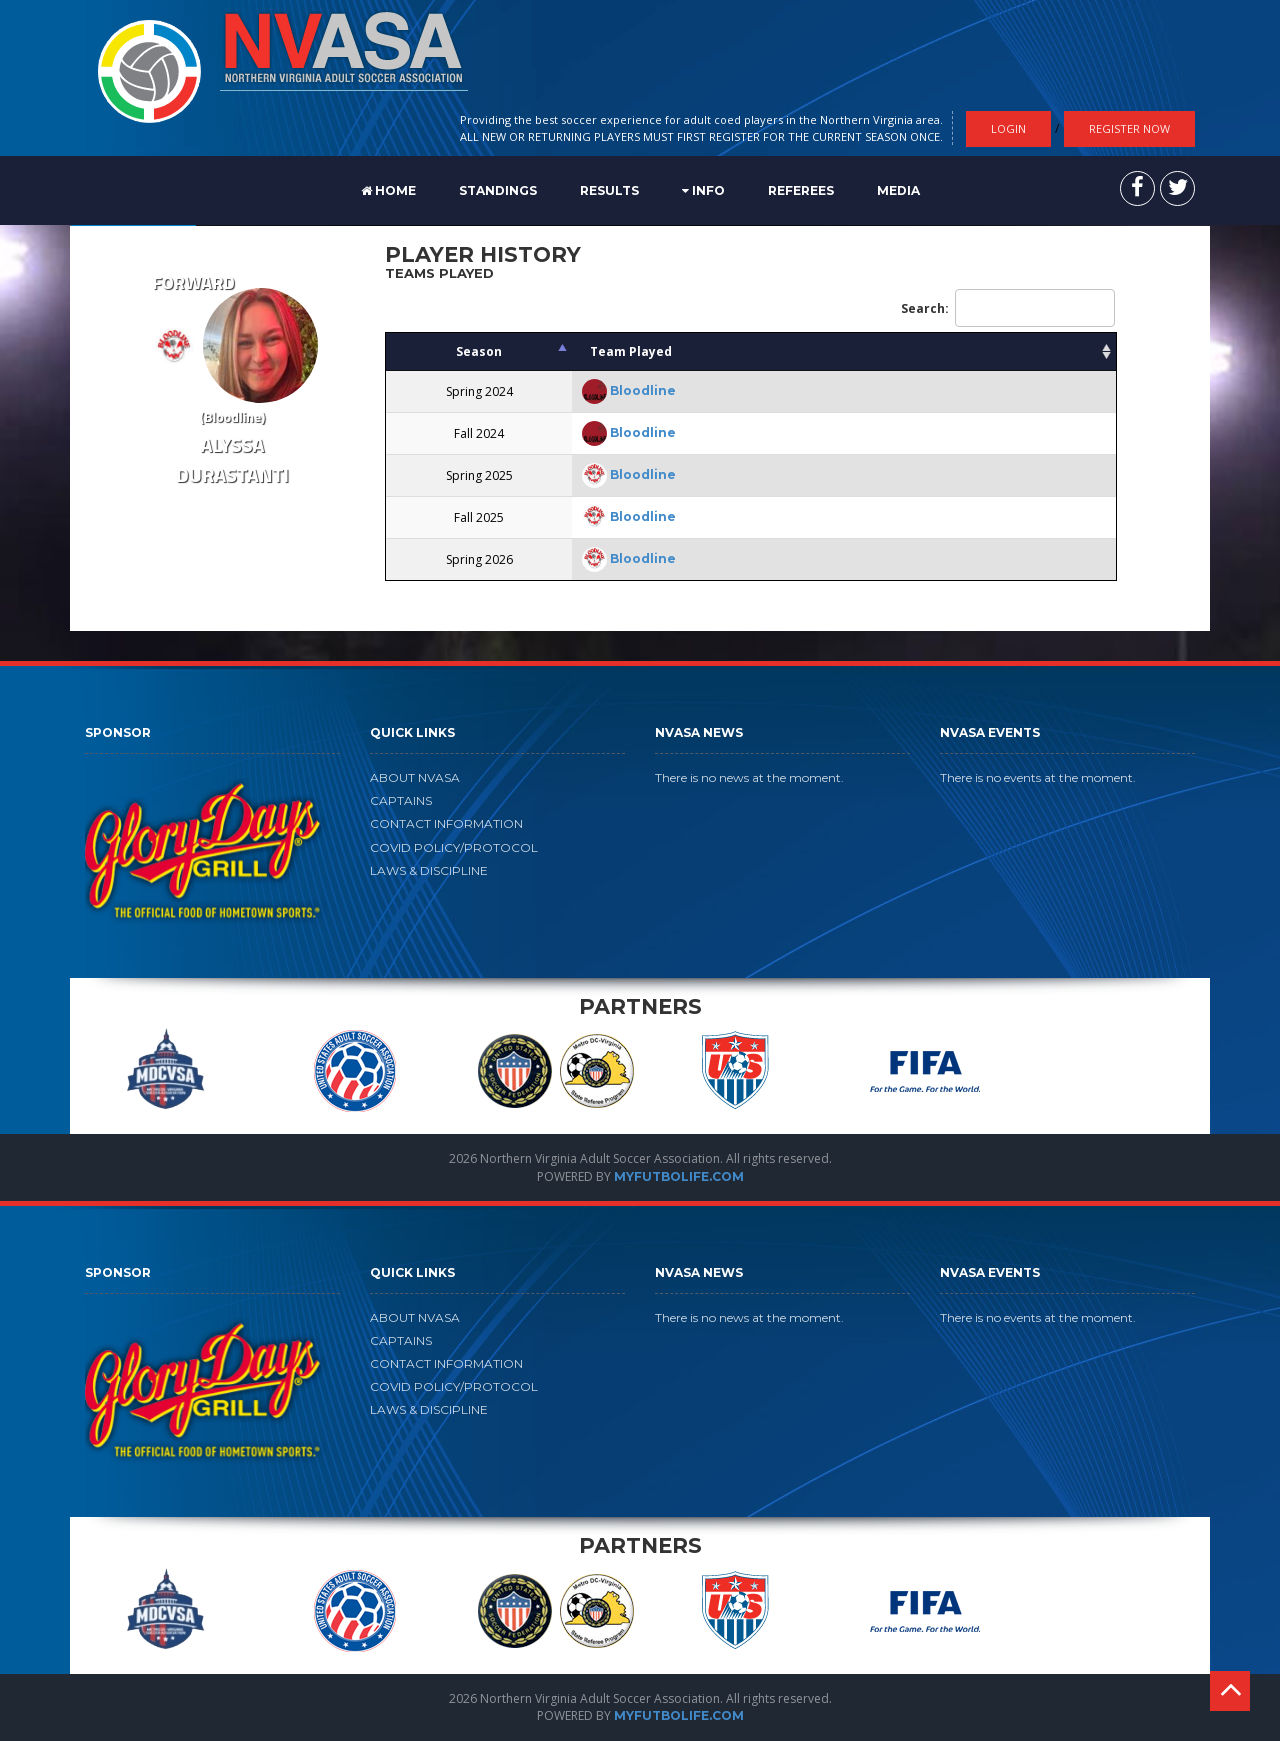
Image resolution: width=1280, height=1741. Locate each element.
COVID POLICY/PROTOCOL (454, 847)
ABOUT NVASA (415, 777)
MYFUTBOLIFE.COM (679, 1176)
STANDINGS (498, 190)
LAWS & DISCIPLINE (429, 870)
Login (1008, 128)
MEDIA (898, 190)
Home (388, 190)
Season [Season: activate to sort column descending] (479, 351)
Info (703, 190)
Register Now (1129, 128)
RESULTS (609, 190)
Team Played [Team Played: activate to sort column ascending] (631, 351)
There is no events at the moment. (1038, 777)
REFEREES (801, 190)
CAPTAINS (401, 800)
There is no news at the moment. (749, 777)
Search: (1008, 308)
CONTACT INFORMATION (446, 823)
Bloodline (643, 390)
